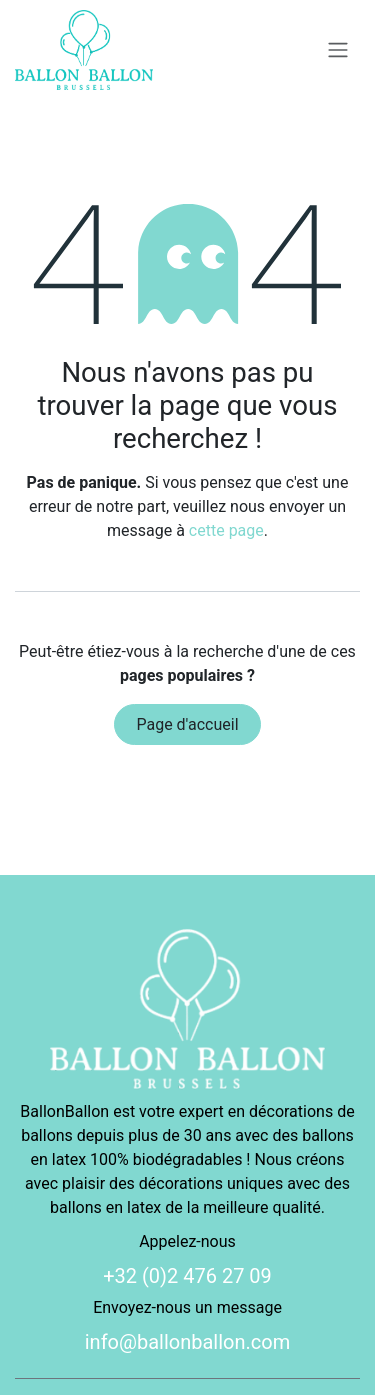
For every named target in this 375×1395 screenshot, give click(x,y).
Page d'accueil (187, 724)
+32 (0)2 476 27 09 (187, 1276)
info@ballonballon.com (188, 1342)
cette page (226, 530)
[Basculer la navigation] (338, 50)
